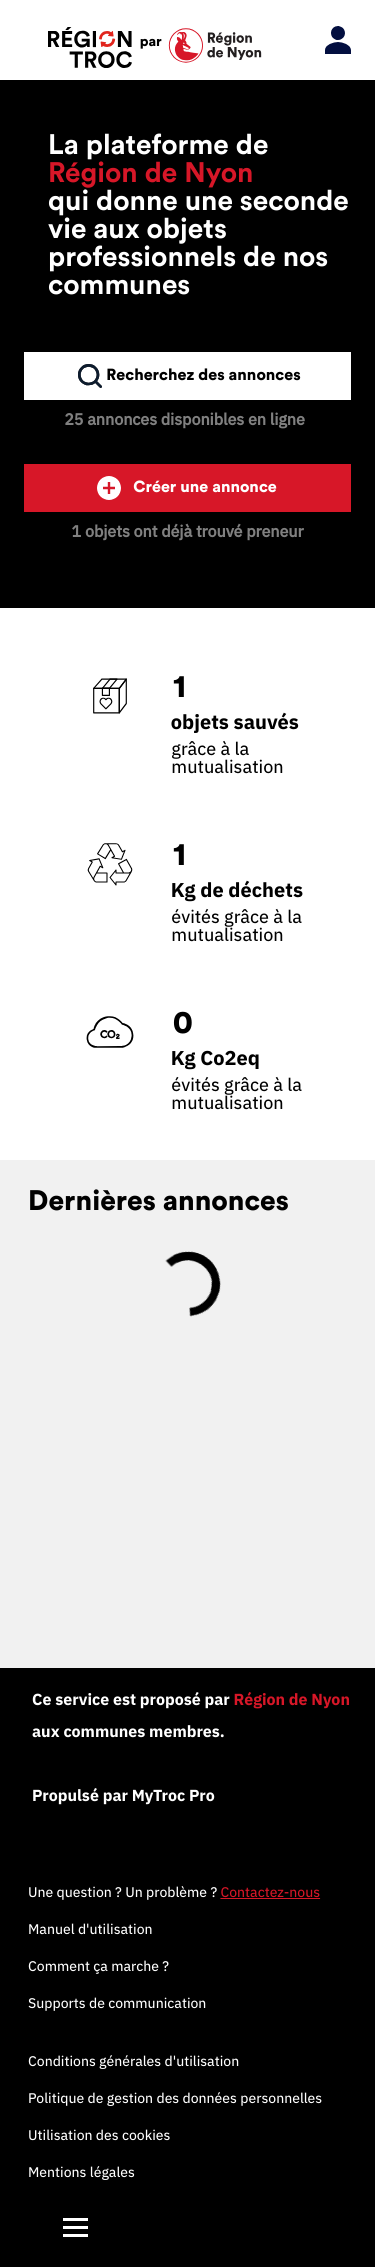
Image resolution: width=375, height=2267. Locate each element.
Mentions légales (81, 2172)
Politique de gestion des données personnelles (175, 2098)
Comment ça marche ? (98, 1966)
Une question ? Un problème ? (174, 1892)
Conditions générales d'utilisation (133, 2061)
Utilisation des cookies (99, 2135)
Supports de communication (117, 2003)
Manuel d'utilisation (90, 1929)
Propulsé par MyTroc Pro (123, 1796)
